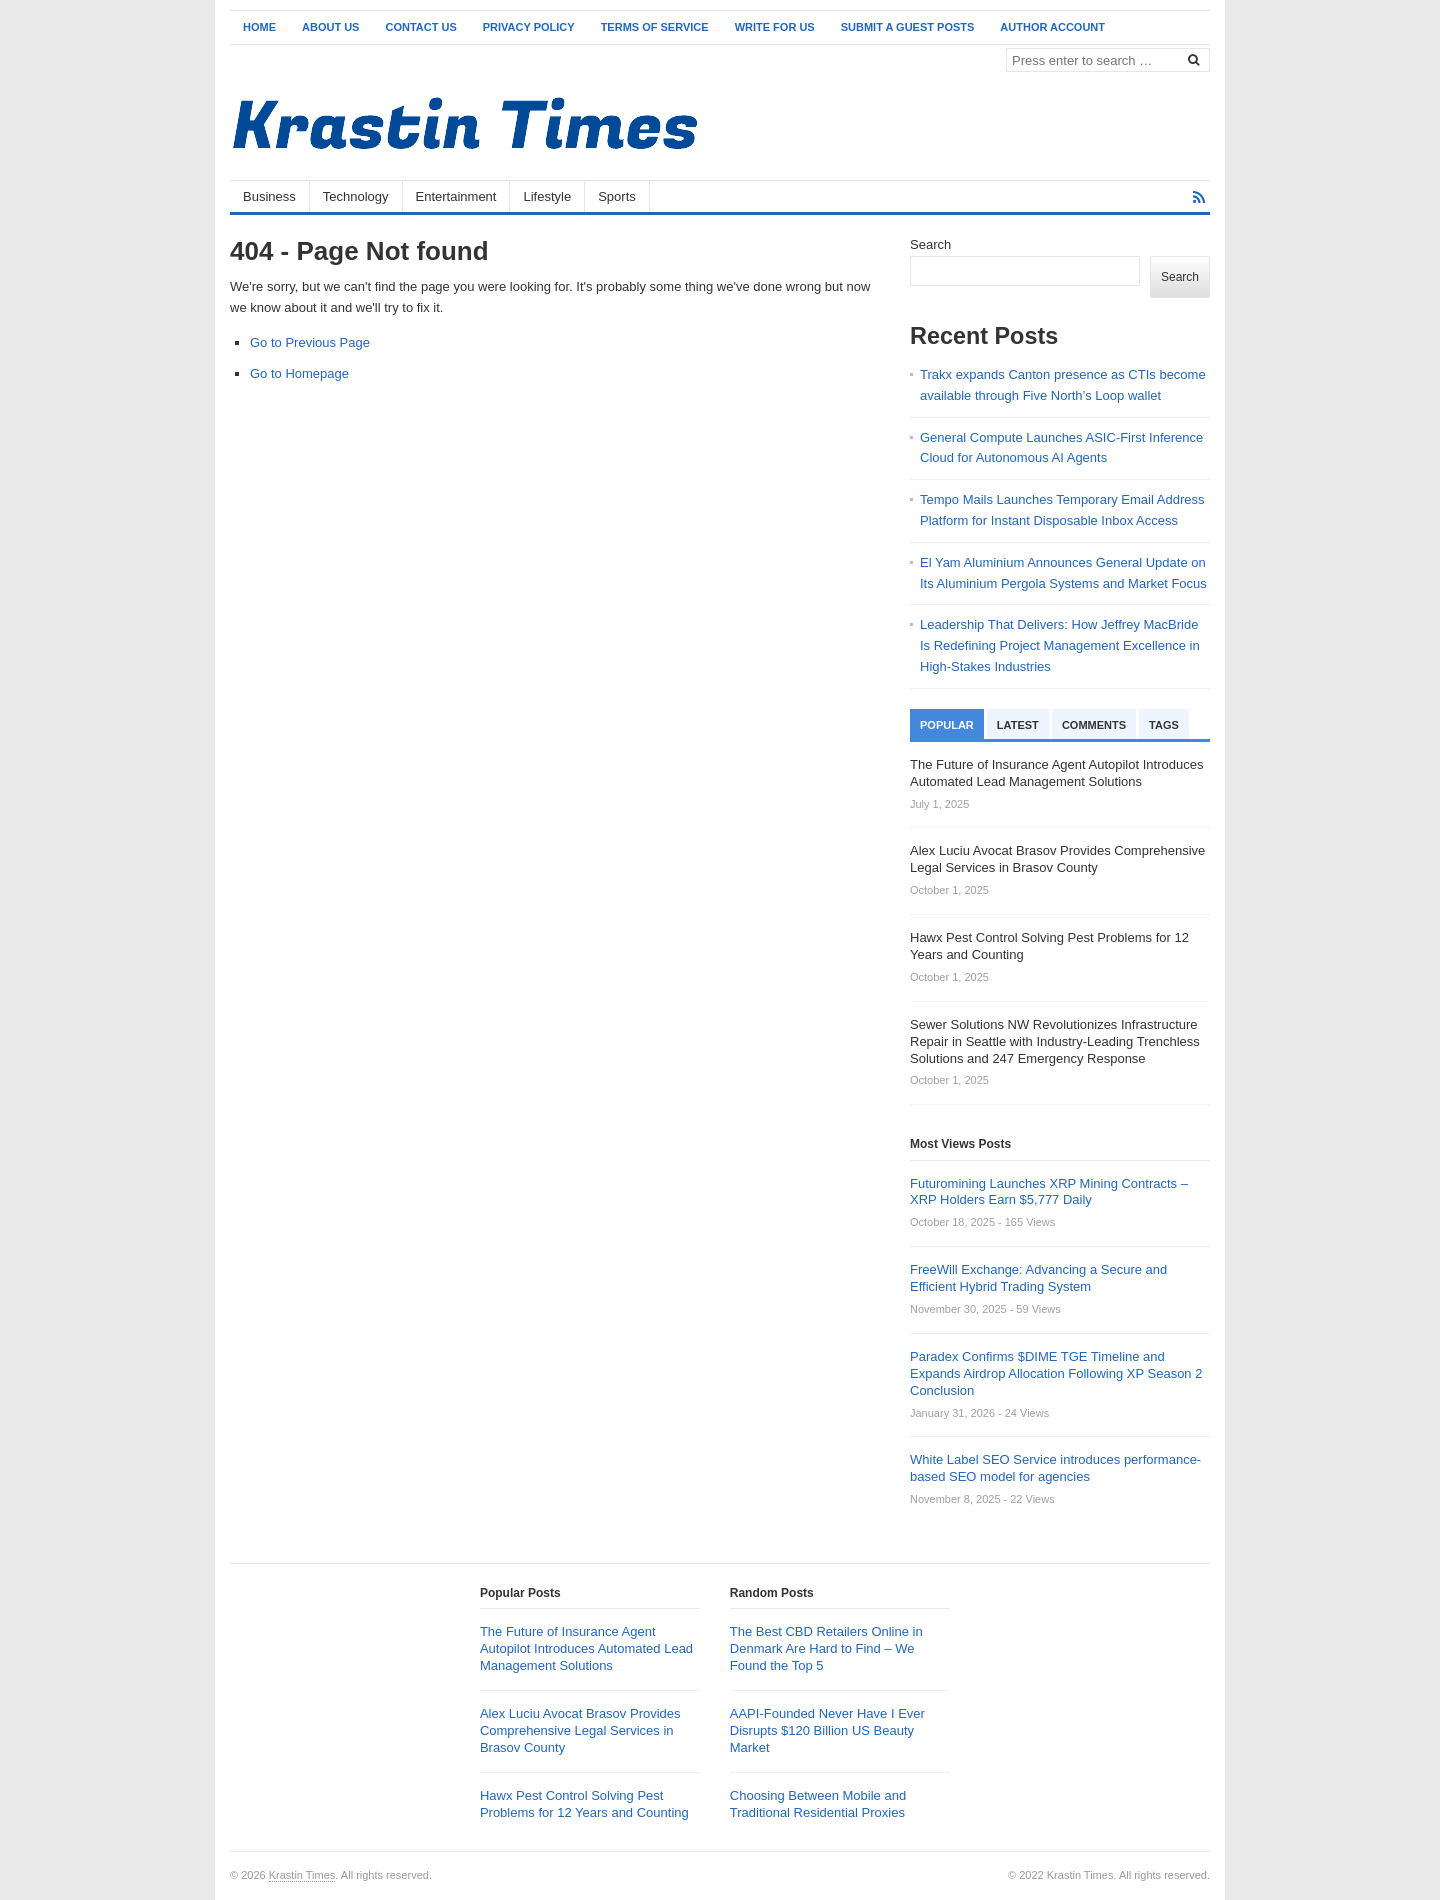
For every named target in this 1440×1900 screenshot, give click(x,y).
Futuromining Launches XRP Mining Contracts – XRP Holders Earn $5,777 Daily (1049, 1192)
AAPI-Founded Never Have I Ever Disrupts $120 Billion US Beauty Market (827, 1730)
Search (930, 244)
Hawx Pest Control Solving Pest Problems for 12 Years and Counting (584, 1804)
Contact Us (420, 27)
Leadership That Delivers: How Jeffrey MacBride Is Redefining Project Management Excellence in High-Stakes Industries (1060, 645)
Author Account (1052, 27)
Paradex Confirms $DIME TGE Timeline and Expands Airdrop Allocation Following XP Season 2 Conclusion (1056, 1373)
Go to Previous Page (310, 342)
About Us (330, 27)
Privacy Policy (529, 27)
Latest (1018, 725)
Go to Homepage (299, 373)
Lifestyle (547, 196)
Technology (356, 196)
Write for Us (775, 27)
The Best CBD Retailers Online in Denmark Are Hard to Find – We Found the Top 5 (826, 1648)
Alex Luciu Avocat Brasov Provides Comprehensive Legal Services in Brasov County (580, 1730)
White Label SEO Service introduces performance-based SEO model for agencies (1055, 1468)
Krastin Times (302, 1875)
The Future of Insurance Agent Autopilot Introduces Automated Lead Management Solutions (586, 1648)
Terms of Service (655, 27)
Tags (1164, 725)
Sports (617, 196)
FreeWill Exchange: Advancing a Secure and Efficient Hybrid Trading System (1038, 1278)
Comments (1094, 725)
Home (259, 27)
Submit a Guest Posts (908, 27)
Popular (947, 725)
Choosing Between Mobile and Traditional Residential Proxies (818, 1804)
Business (269, 196)
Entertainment (456, 196)
